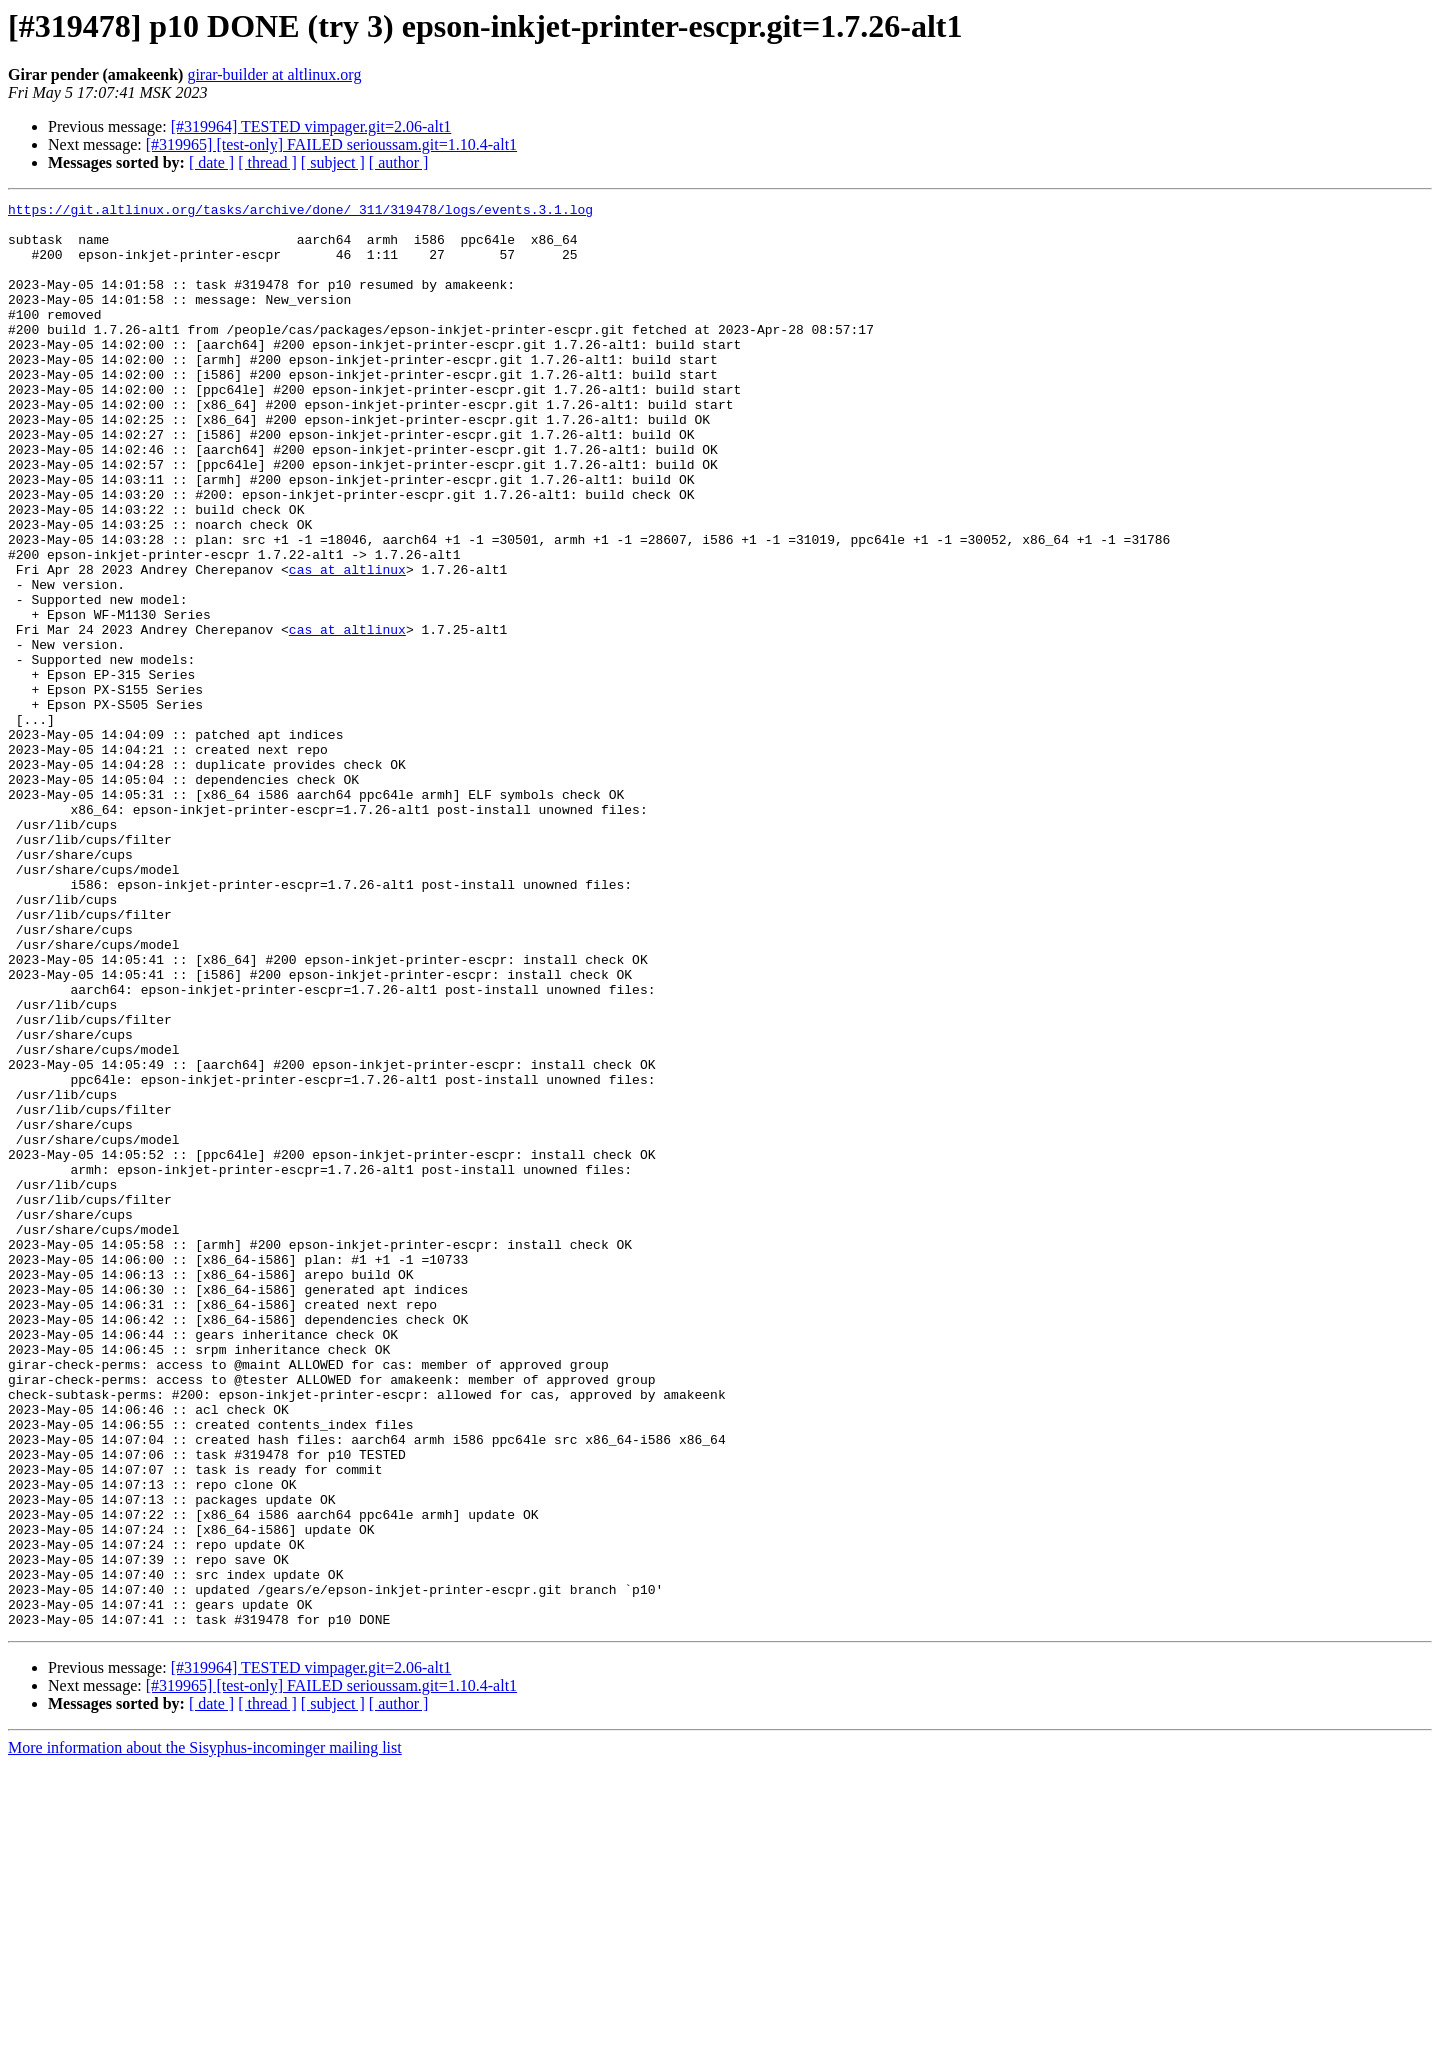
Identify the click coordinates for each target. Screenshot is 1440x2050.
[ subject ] (333, 162)
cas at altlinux (347, 644)
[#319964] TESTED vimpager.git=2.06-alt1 (311, 126)
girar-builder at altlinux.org (274, 74)
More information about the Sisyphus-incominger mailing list (205, 2032)
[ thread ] (267, 162)
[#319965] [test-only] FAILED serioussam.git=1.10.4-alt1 (331, 144)
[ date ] (211, 162)
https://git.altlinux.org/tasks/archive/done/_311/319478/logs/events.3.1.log (300, 212)
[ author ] (399, 162)
